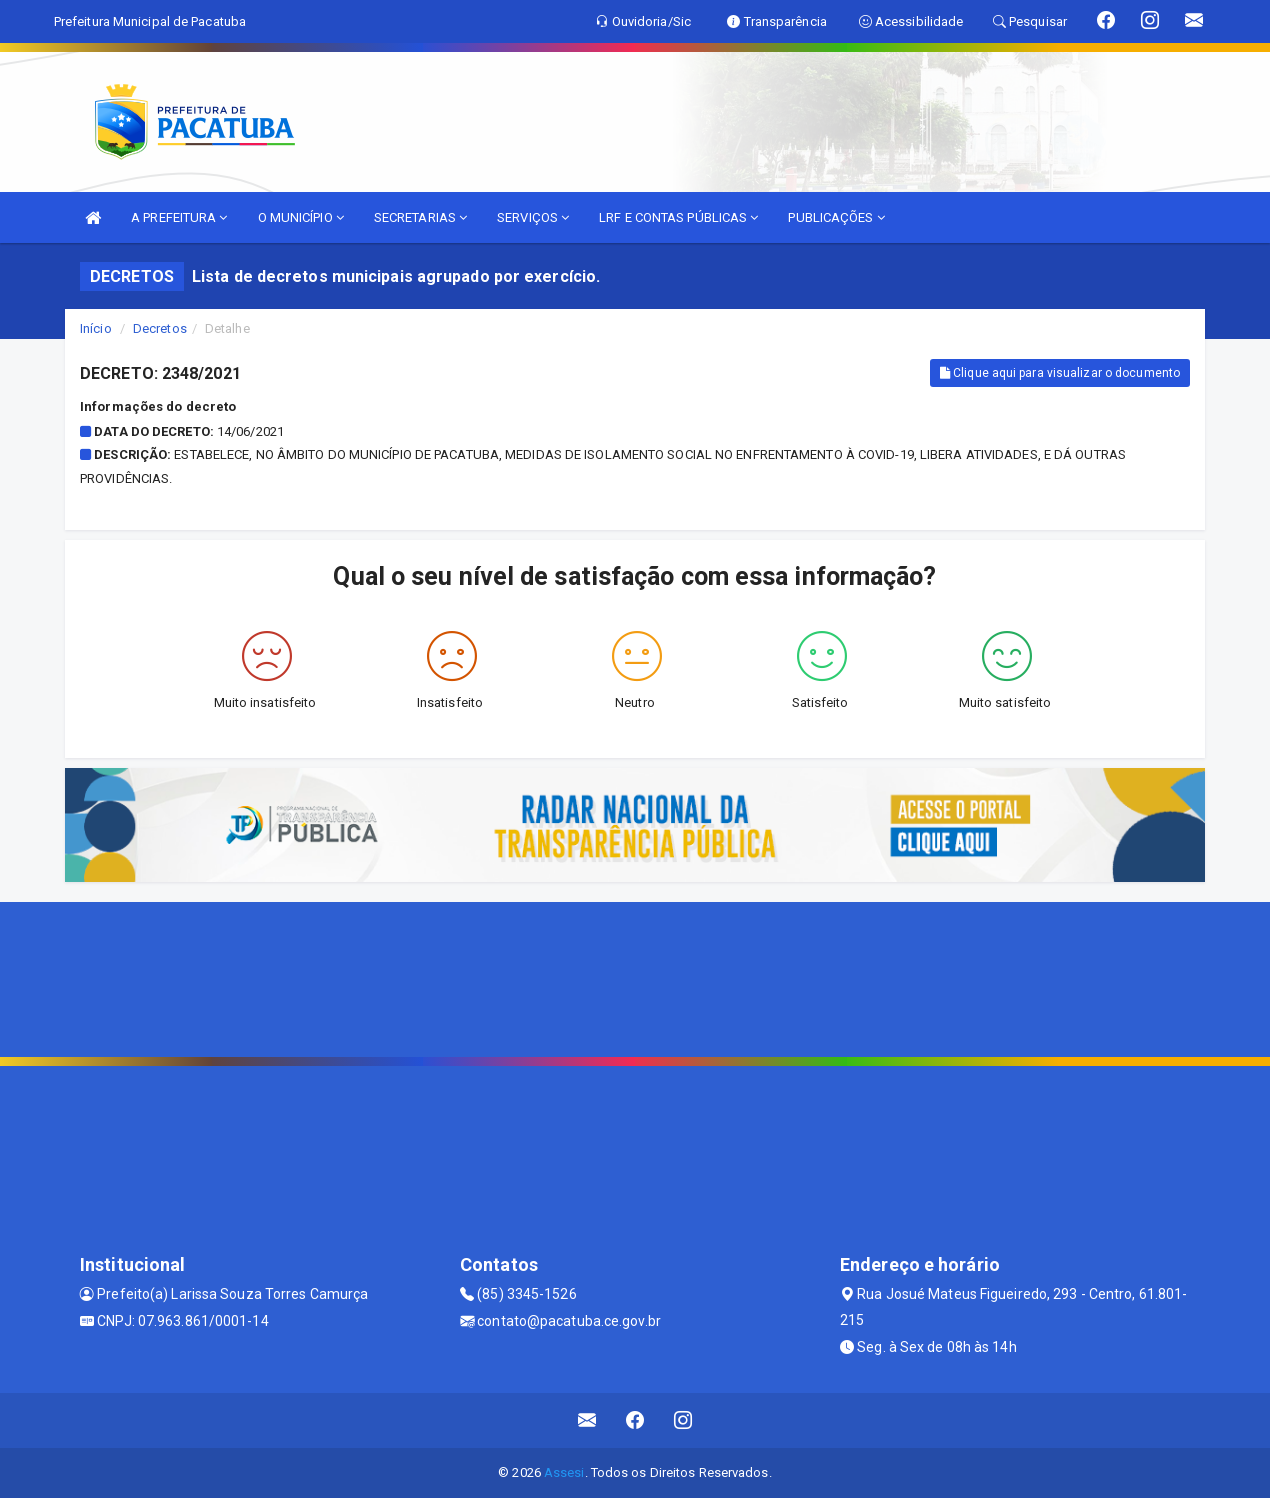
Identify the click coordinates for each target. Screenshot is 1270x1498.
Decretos (160, 328)
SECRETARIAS (420, 217)
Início (96, 328)
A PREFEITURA (179, 217)
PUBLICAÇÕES (836, 217)
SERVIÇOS (533, 217)
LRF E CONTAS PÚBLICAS (678, 217)
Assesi (564, 1472)
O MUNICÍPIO (301, 217)
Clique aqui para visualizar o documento (1060, 373)
